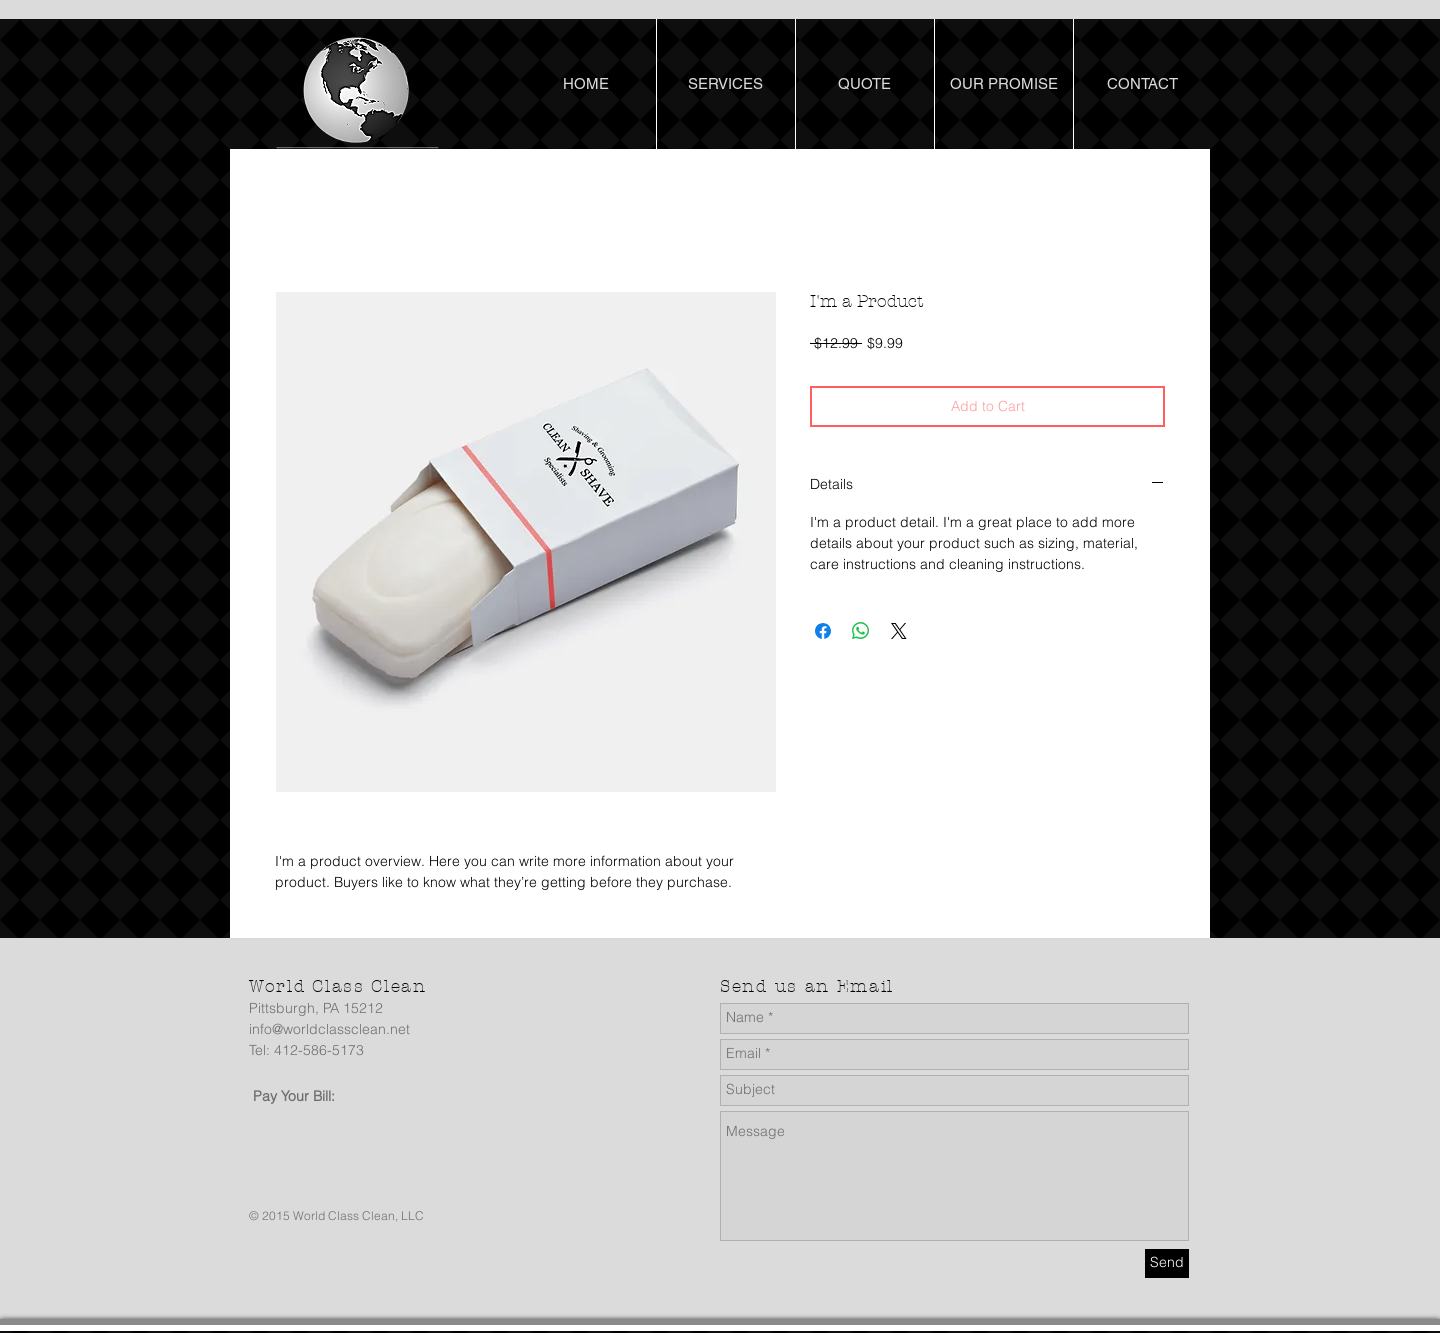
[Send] (1167, 1263)
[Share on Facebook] (823, 631)
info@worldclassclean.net (329, 1029)
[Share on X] (899, 631)
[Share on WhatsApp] (861, 631)
